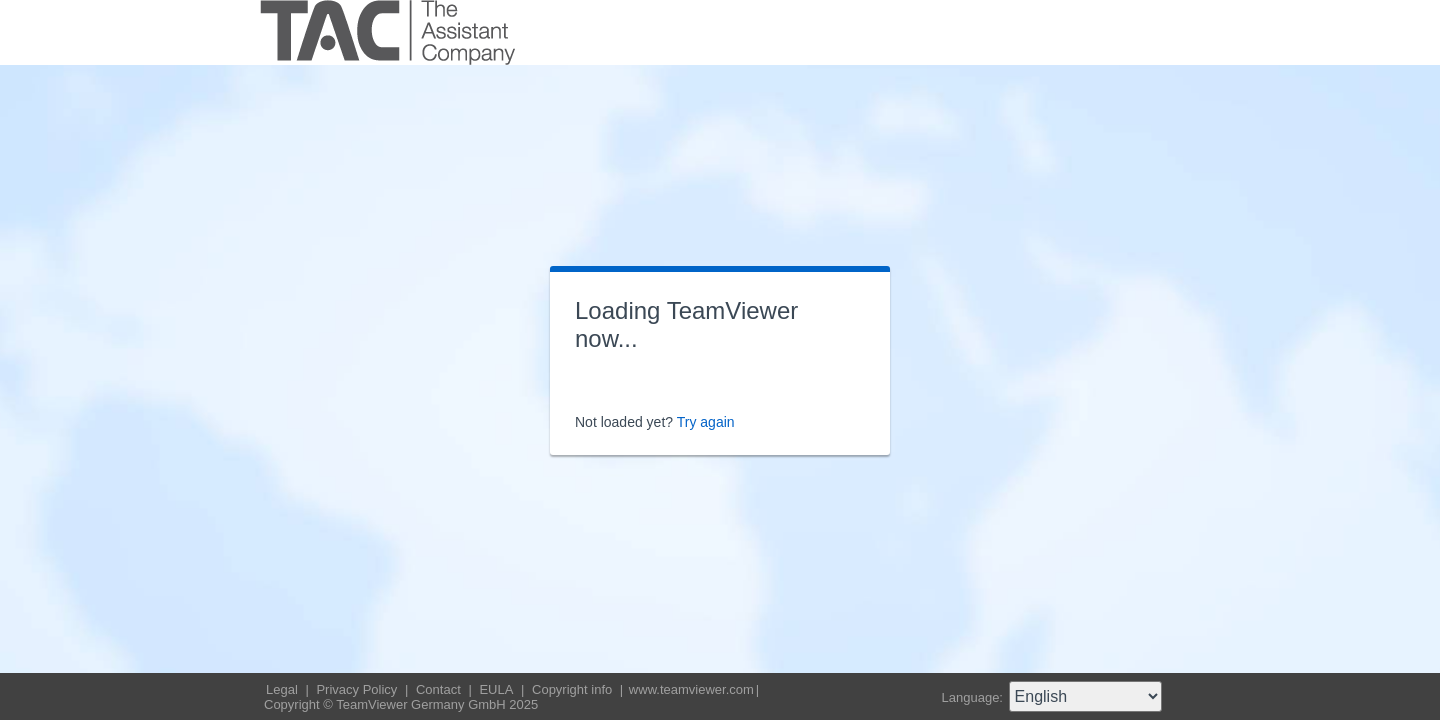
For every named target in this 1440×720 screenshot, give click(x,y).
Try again (706, 422)
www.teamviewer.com (691, 689)
